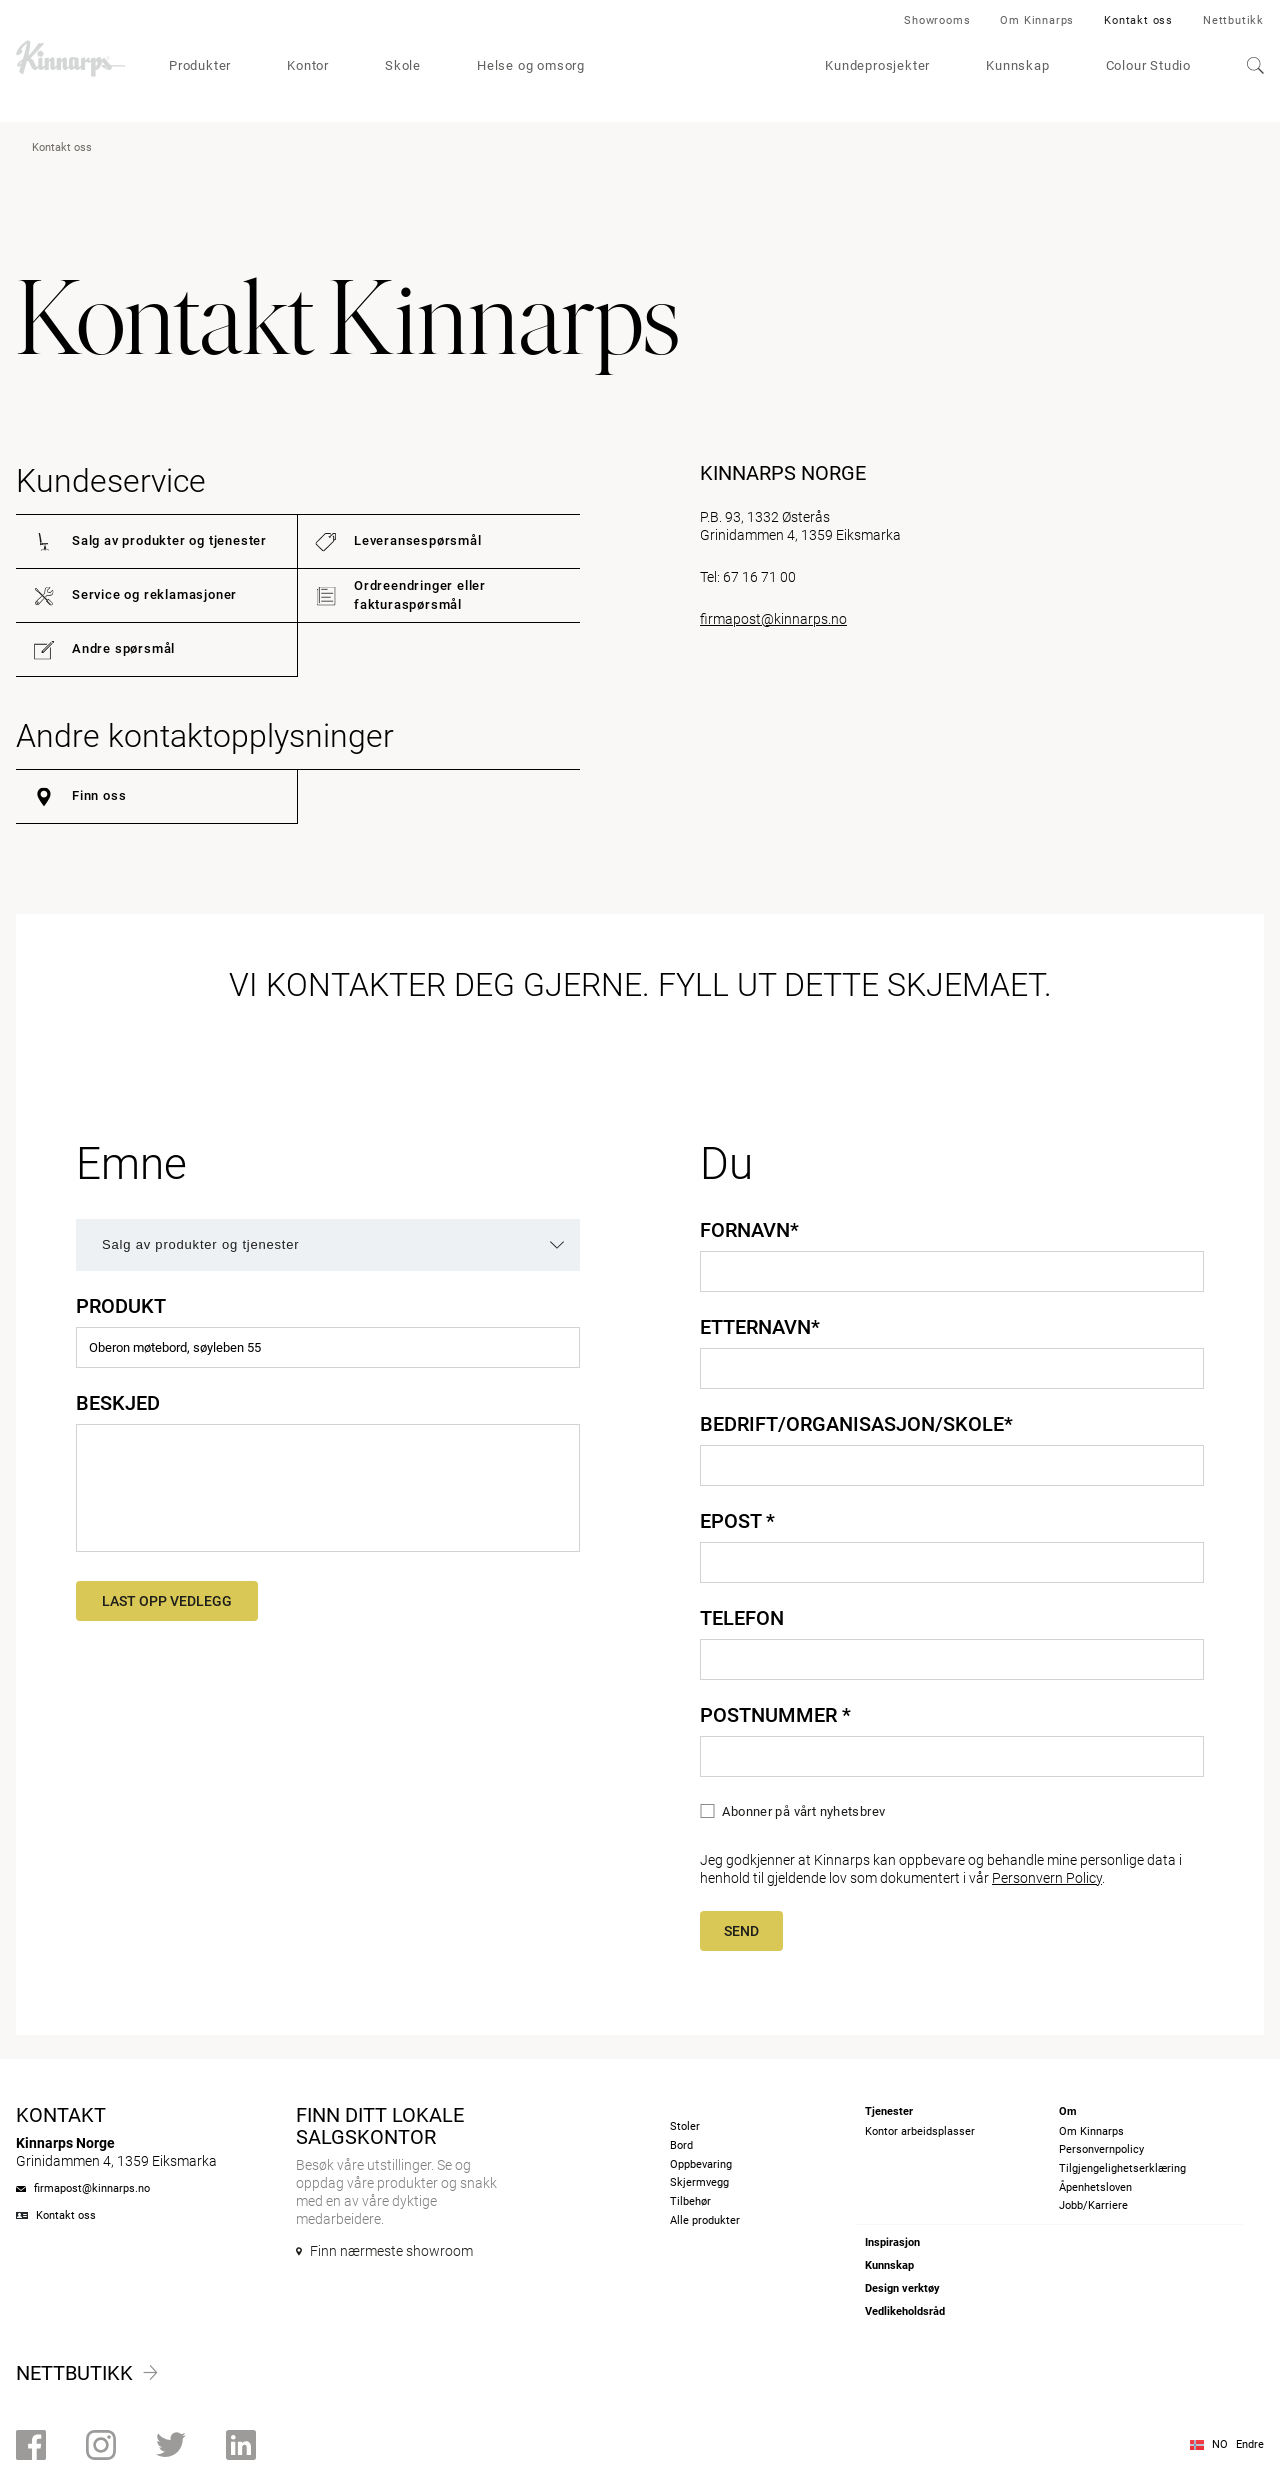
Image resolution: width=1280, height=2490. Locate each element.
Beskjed (118, 1403)
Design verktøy (902, 2288)
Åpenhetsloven (1095, 2187)
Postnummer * (775, 1715)
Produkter (200, 65)
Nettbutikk (1233, 20)
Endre (1250, 2444)
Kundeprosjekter (877, 65)
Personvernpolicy (1101, 2149)
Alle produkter (705, 2220)
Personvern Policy (1047, 1878)
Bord (681, 2145)
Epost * (737, 1521)
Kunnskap (1017, 65)
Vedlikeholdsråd (905, 2311)
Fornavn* (749, 1230)
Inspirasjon (892, 2242)
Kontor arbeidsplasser (920, 2131)
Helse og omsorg (531, 65)
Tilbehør (690, 2201)
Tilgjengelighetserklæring (1122, 2168)
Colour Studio (1148, 65)
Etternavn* (760, 1327)
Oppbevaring (701, 2164)
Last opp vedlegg (167, 1601)
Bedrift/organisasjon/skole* (856, 1424)
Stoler (685, 2126)
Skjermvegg (699, 2182)
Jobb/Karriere (1093, 2205)
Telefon (742, 1618)
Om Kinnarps (1037, 20)
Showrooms (937, 20)
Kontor (308, 65)
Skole (403, 65)
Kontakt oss (1138, 20)
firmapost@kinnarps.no (773, 619)
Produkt (121, 1306)
